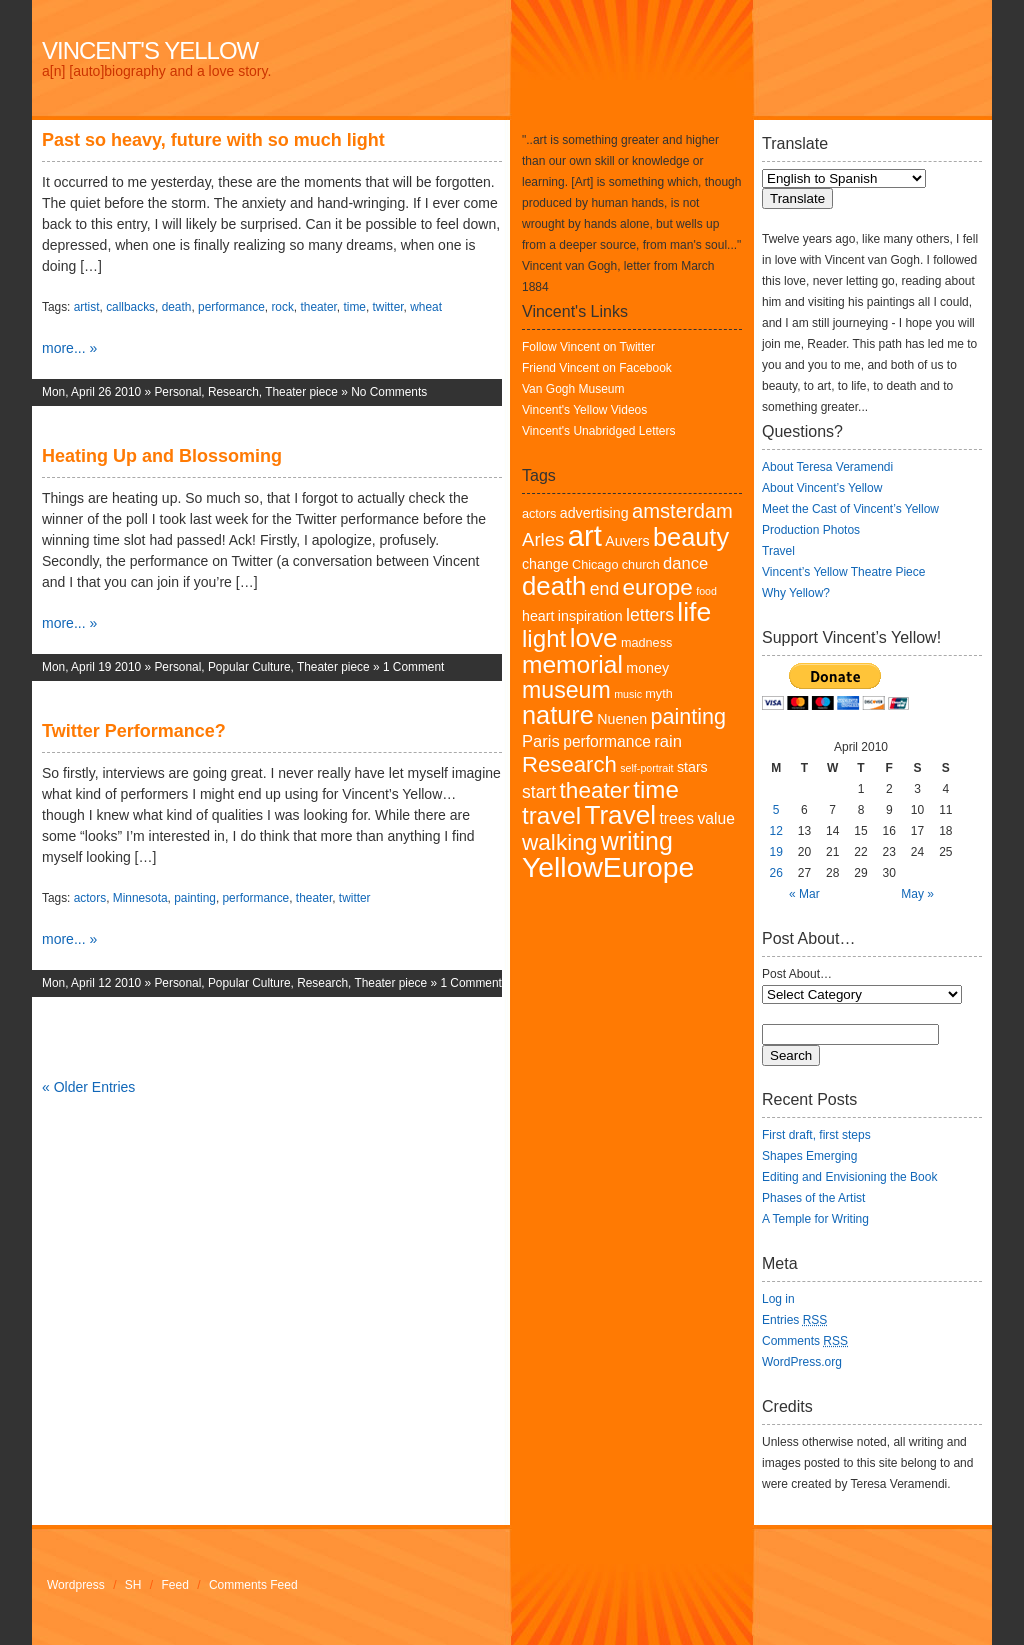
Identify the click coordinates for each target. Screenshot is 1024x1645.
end (604, 589)
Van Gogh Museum (573, 389)
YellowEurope (608, 867)
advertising (594, 513)
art (585, 535)
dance (685, 563)
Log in (778, 1299)
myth (658, 694)
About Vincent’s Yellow (822, 488)
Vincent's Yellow (150, 50)
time (354, 307)
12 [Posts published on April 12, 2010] (775, 831)
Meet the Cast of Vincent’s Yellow (850, 509)
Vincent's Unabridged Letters (599, 431)
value (716, 818)
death (177, 307)
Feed (175, 1585)
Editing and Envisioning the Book (849, 1177)
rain (668, 741)
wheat (426, 307)
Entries (794, 1320)
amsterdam (682, 511)
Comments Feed (253, 1585)
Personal (177, 392)
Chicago (595, 565)
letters (650, 615)
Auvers (627, 541)
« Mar (804, 894)
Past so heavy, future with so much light (213, 140)
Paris (541, 741)
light (544, 638)
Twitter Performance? (134, 731)
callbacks (130, 307)
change (545, 564)
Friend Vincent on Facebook (597, 368)
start (539, 792)
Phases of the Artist (813, 1198)
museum (566, 690)
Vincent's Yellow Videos (584, 410)
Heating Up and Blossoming (162, 456)
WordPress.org (802, 1362)
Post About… (797, 974)
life (694, 612)
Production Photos (811, 530)
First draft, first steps (816, 1135)
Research (233, 392)
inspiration (590, 616)
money (647, 668)
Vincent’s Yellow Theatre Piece (843, 572)
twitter (388, 307)
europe (658, 587)
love (594, 638)
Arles (543, 539)
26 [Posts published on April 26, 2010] (775, 873)
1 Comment (413, 667)
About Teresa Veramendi (827, 467)
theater (318, 307)
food (706, 591)
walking (559, 842)
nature (558, 715)
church (641, 565)
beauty (691, 537)
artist (87, 307)
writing (637, 841)
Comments (805, 1341)
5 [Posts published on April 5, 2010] (776, 810)
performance (231, 307)
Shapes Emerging (809, 1156)
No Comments (389, 392)
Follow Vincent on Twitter (588, 347)
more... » (69, 348)
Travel (620, 815)
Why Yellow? (796, 593)
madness (646, 643)
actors (90, 898)
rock (282, 307)
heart (538, 616)
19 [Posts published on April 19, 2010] (775, 852)
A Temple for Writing (815, 1219)
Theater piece (301, 392)
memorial (572, 664)
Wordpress (76, 1585)
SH (133, 1585)
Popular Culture (249, 667)
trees (676, 818)
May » (917, 894)
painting (195, 898)
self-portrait (646, 768)
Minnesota (140, 898)
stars (692, 767)
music (628, 694)
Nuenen (622, 719)
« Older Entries (88, 1087)
